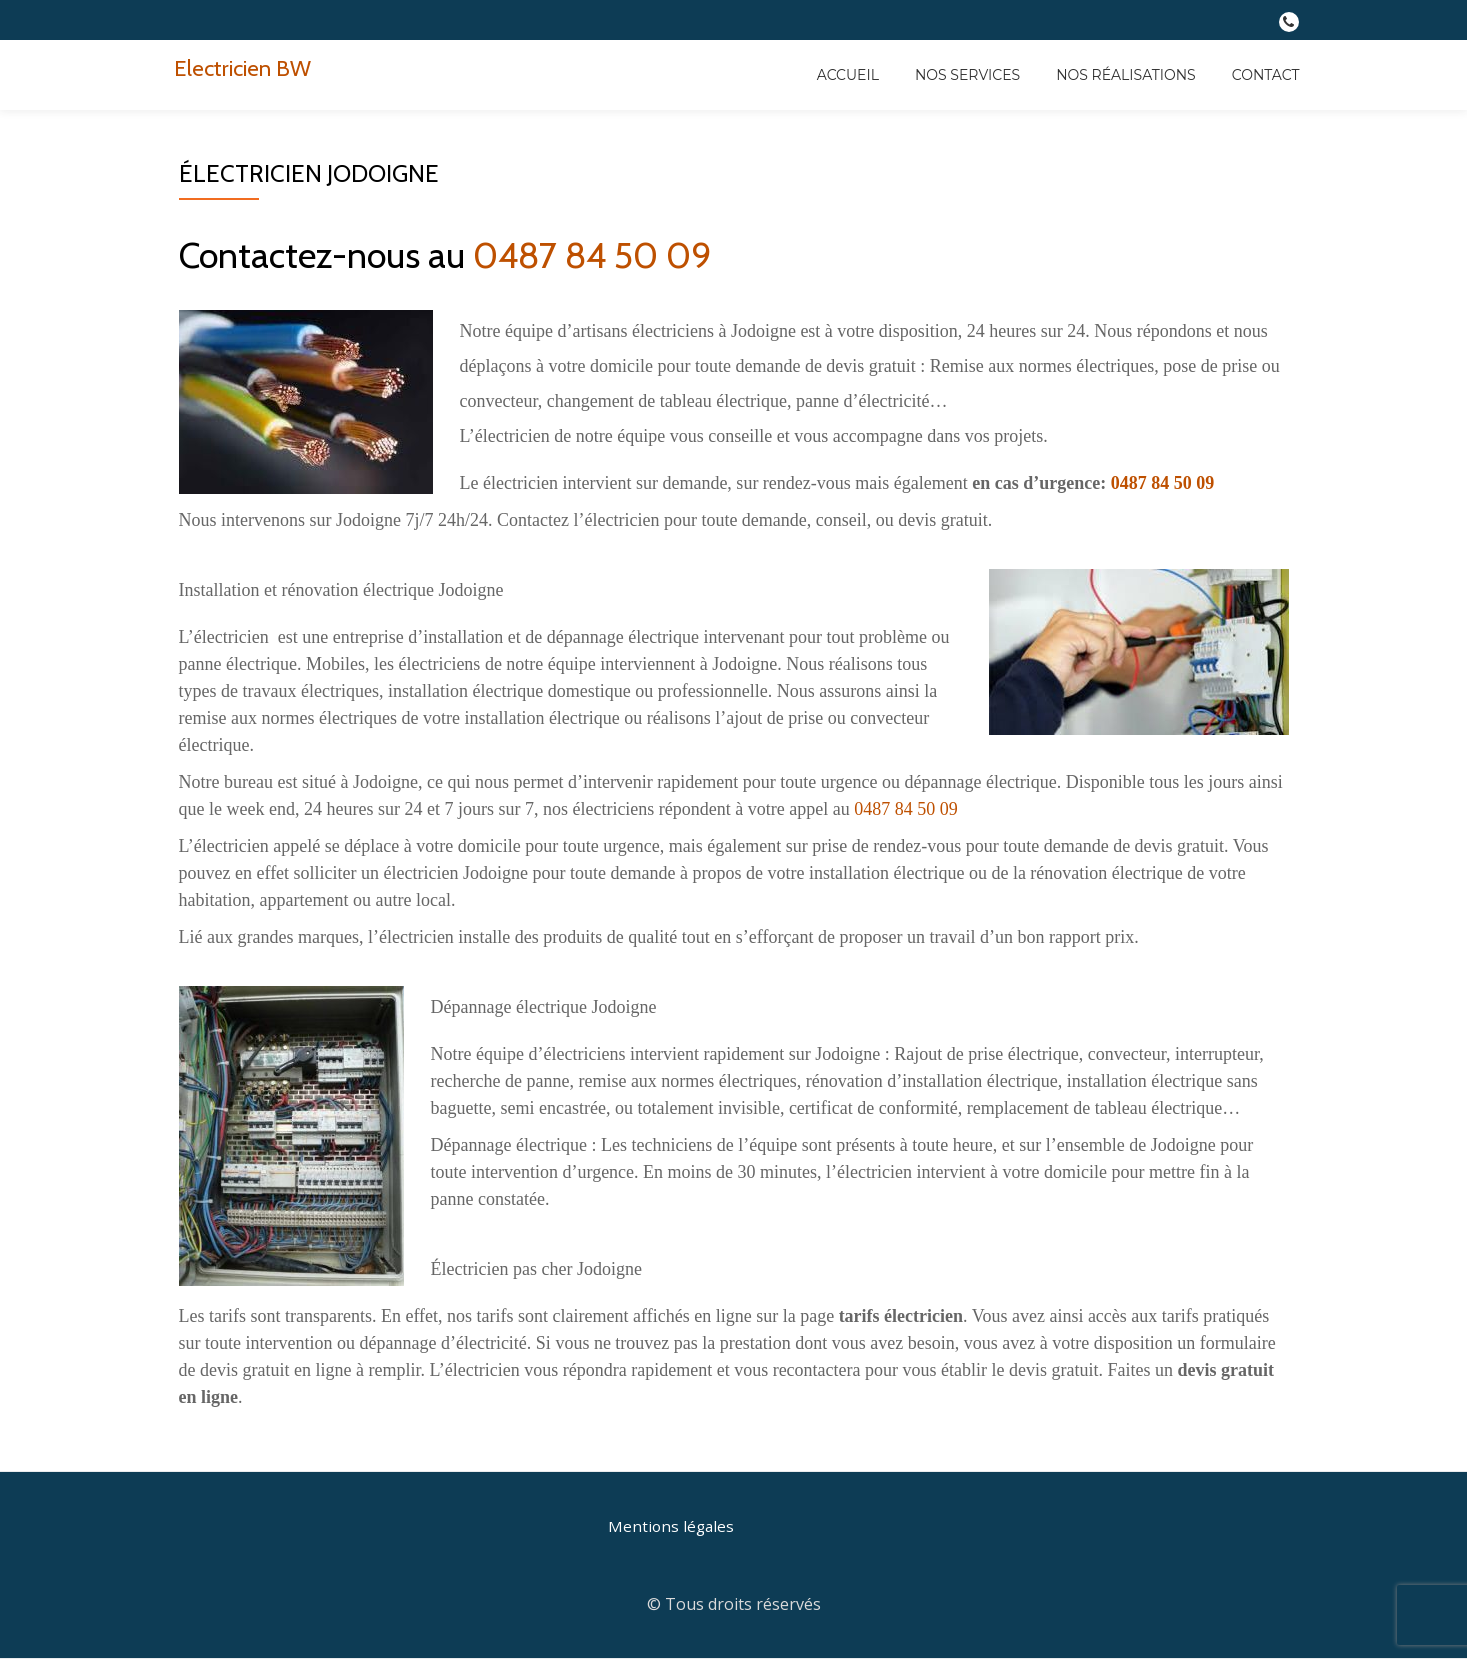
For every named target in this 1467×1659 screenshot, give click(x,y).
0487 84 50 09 (592, 255)
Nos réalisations (1126, 75)
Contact (1266, 75)
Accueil (848, 75)
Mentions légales (672, 1526)
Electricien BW (246, 67)
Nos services (967, 75)
